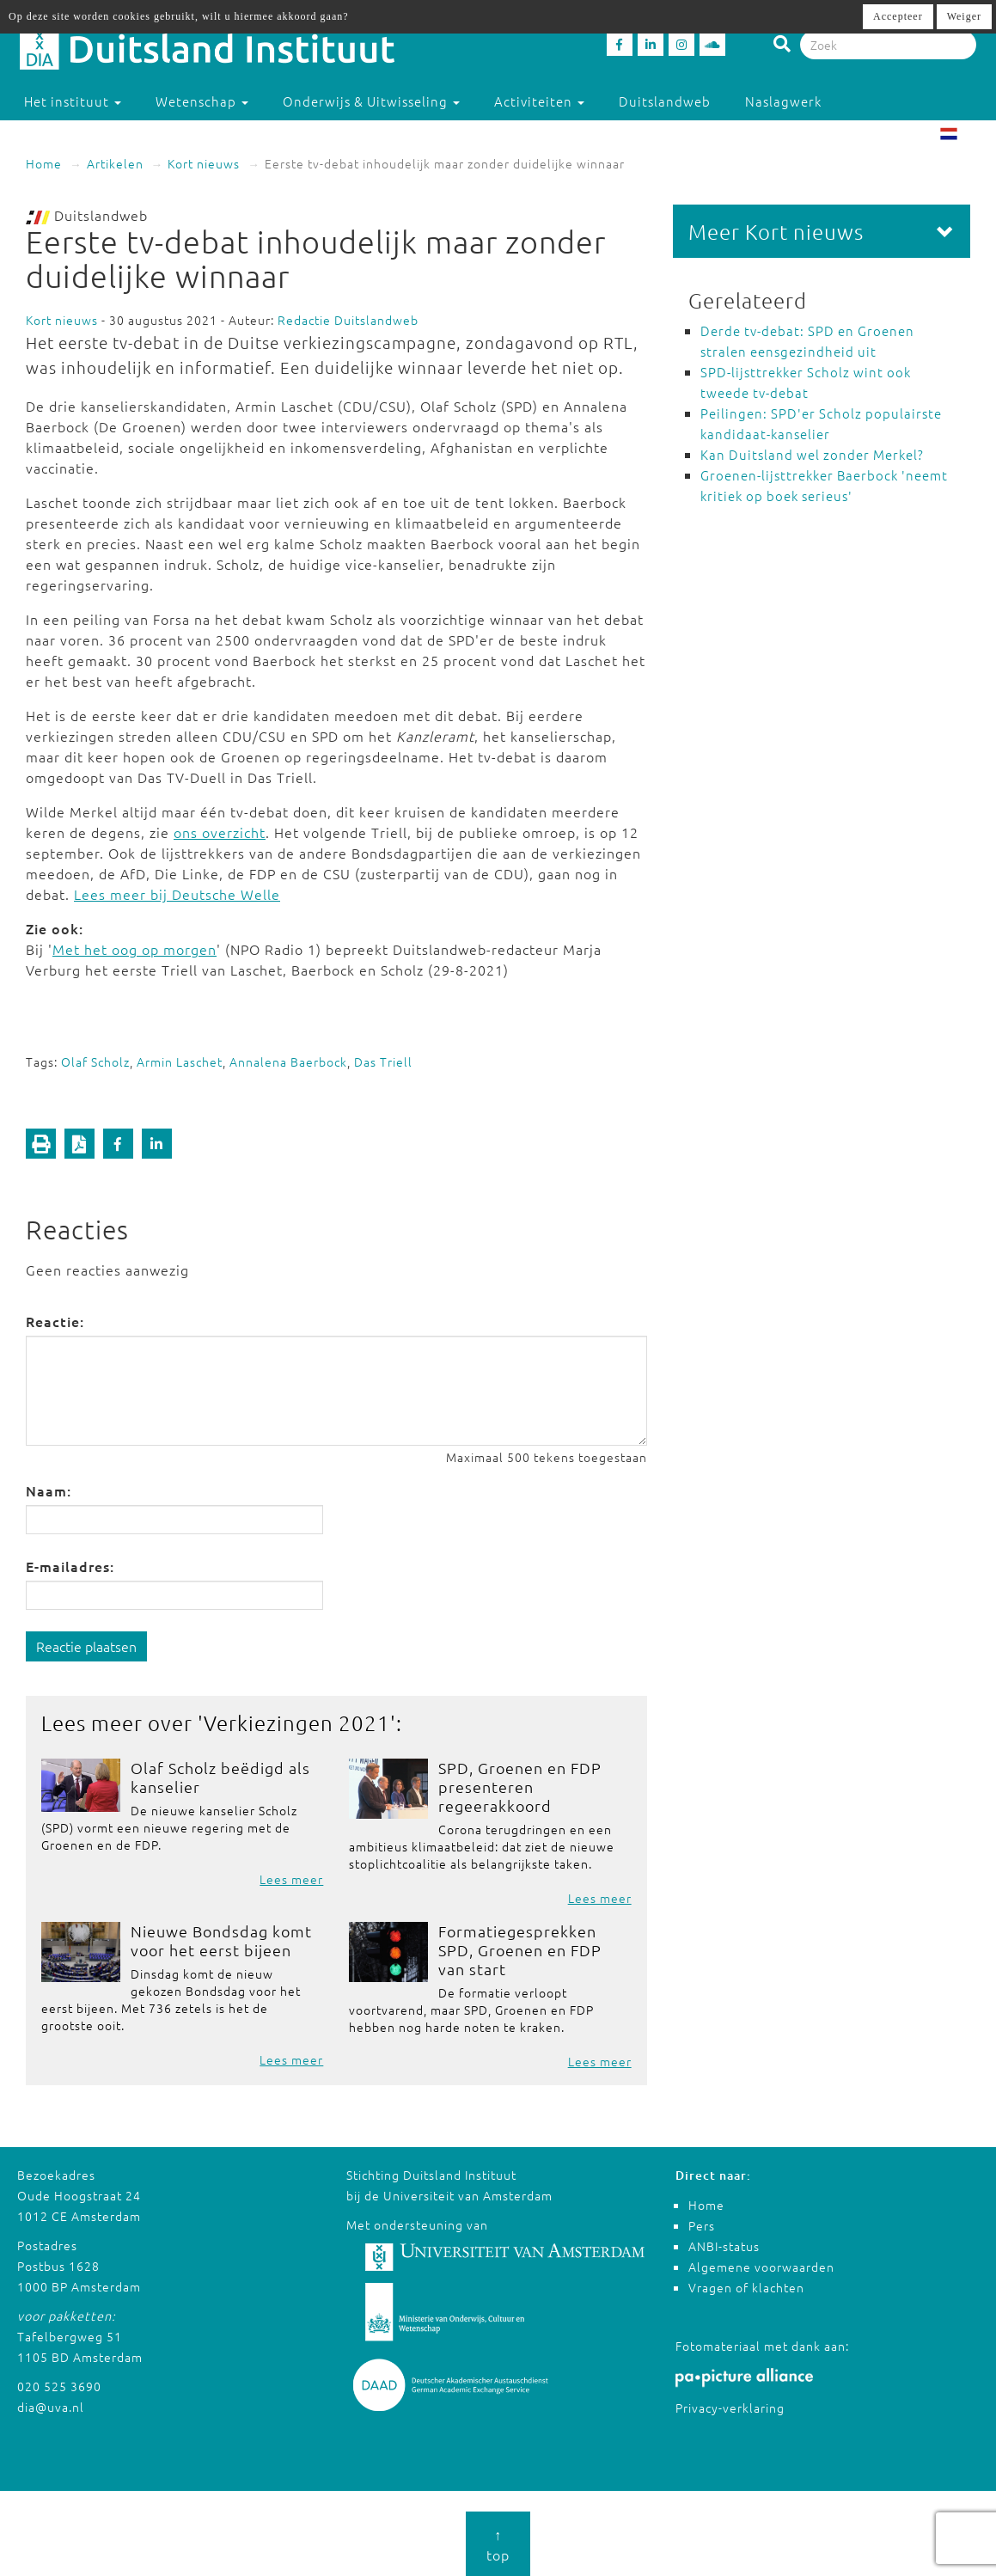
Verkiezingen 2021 (297, 1722)
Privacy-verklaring (730, 2407)
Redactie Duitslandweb (348, 319)
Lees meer (291, 1879)
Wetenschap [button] (202, 101)
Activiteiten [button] (539, 101)
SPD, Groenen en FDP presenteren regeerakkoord (520, 1786)
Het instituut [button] (72, 101)
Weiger (964, 16)
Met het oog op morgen (134, 948)
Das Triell (383, 1061)
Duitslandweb (665, 101)
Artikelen (115, 163)
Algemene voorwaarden (761, 2266)
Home (44, 163)
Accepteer (898, 16)
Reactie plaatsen (86, 1646)
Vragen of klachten (746, 2287)
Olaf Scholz (95, 1061)
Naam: (48, 1490)
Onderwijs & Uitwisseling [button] (371, 101)
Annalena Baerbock (288, 1061)
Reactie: (55, 1321)
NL (962, 135)
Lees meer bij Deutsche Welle (177, 893)
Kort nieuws (204, 163)
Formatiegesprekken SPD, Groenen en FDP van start (520, 1950)
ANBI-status (724, 2246)
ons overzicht (220, 832)
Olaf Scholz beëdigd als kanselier (220, 1777)
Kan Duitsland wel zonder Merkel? (812, 454)
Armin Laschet (180, 1061)
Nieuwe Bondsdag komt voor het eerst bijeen (221, 1940)
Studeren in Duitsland (104, 135)
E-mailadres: (70, 1566)
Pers (701, 2225)
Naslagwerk (783, 101)
